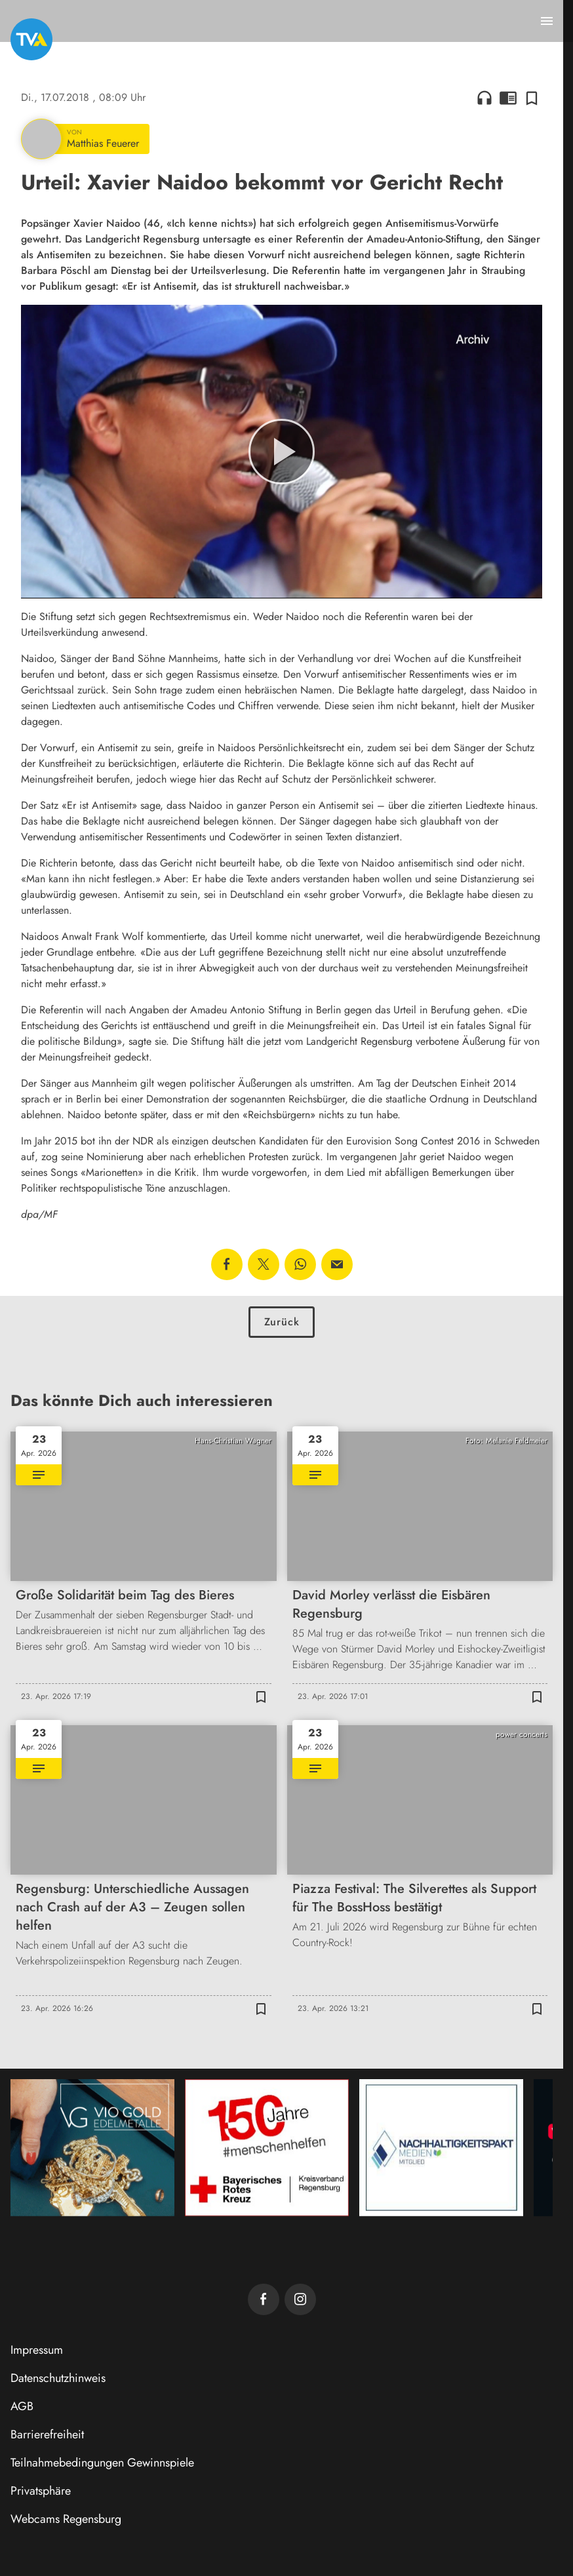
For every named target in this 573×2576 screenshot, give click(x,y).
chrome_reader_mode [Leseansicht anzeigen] (508, 97)
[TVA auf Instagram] (300, 2299)
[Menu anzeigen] (547, 21)
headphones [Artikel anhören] (484, 97)
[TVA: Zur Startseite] (31, 39)
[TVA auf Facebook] (263, 2299)
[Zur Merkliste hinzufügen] (531, 97)
